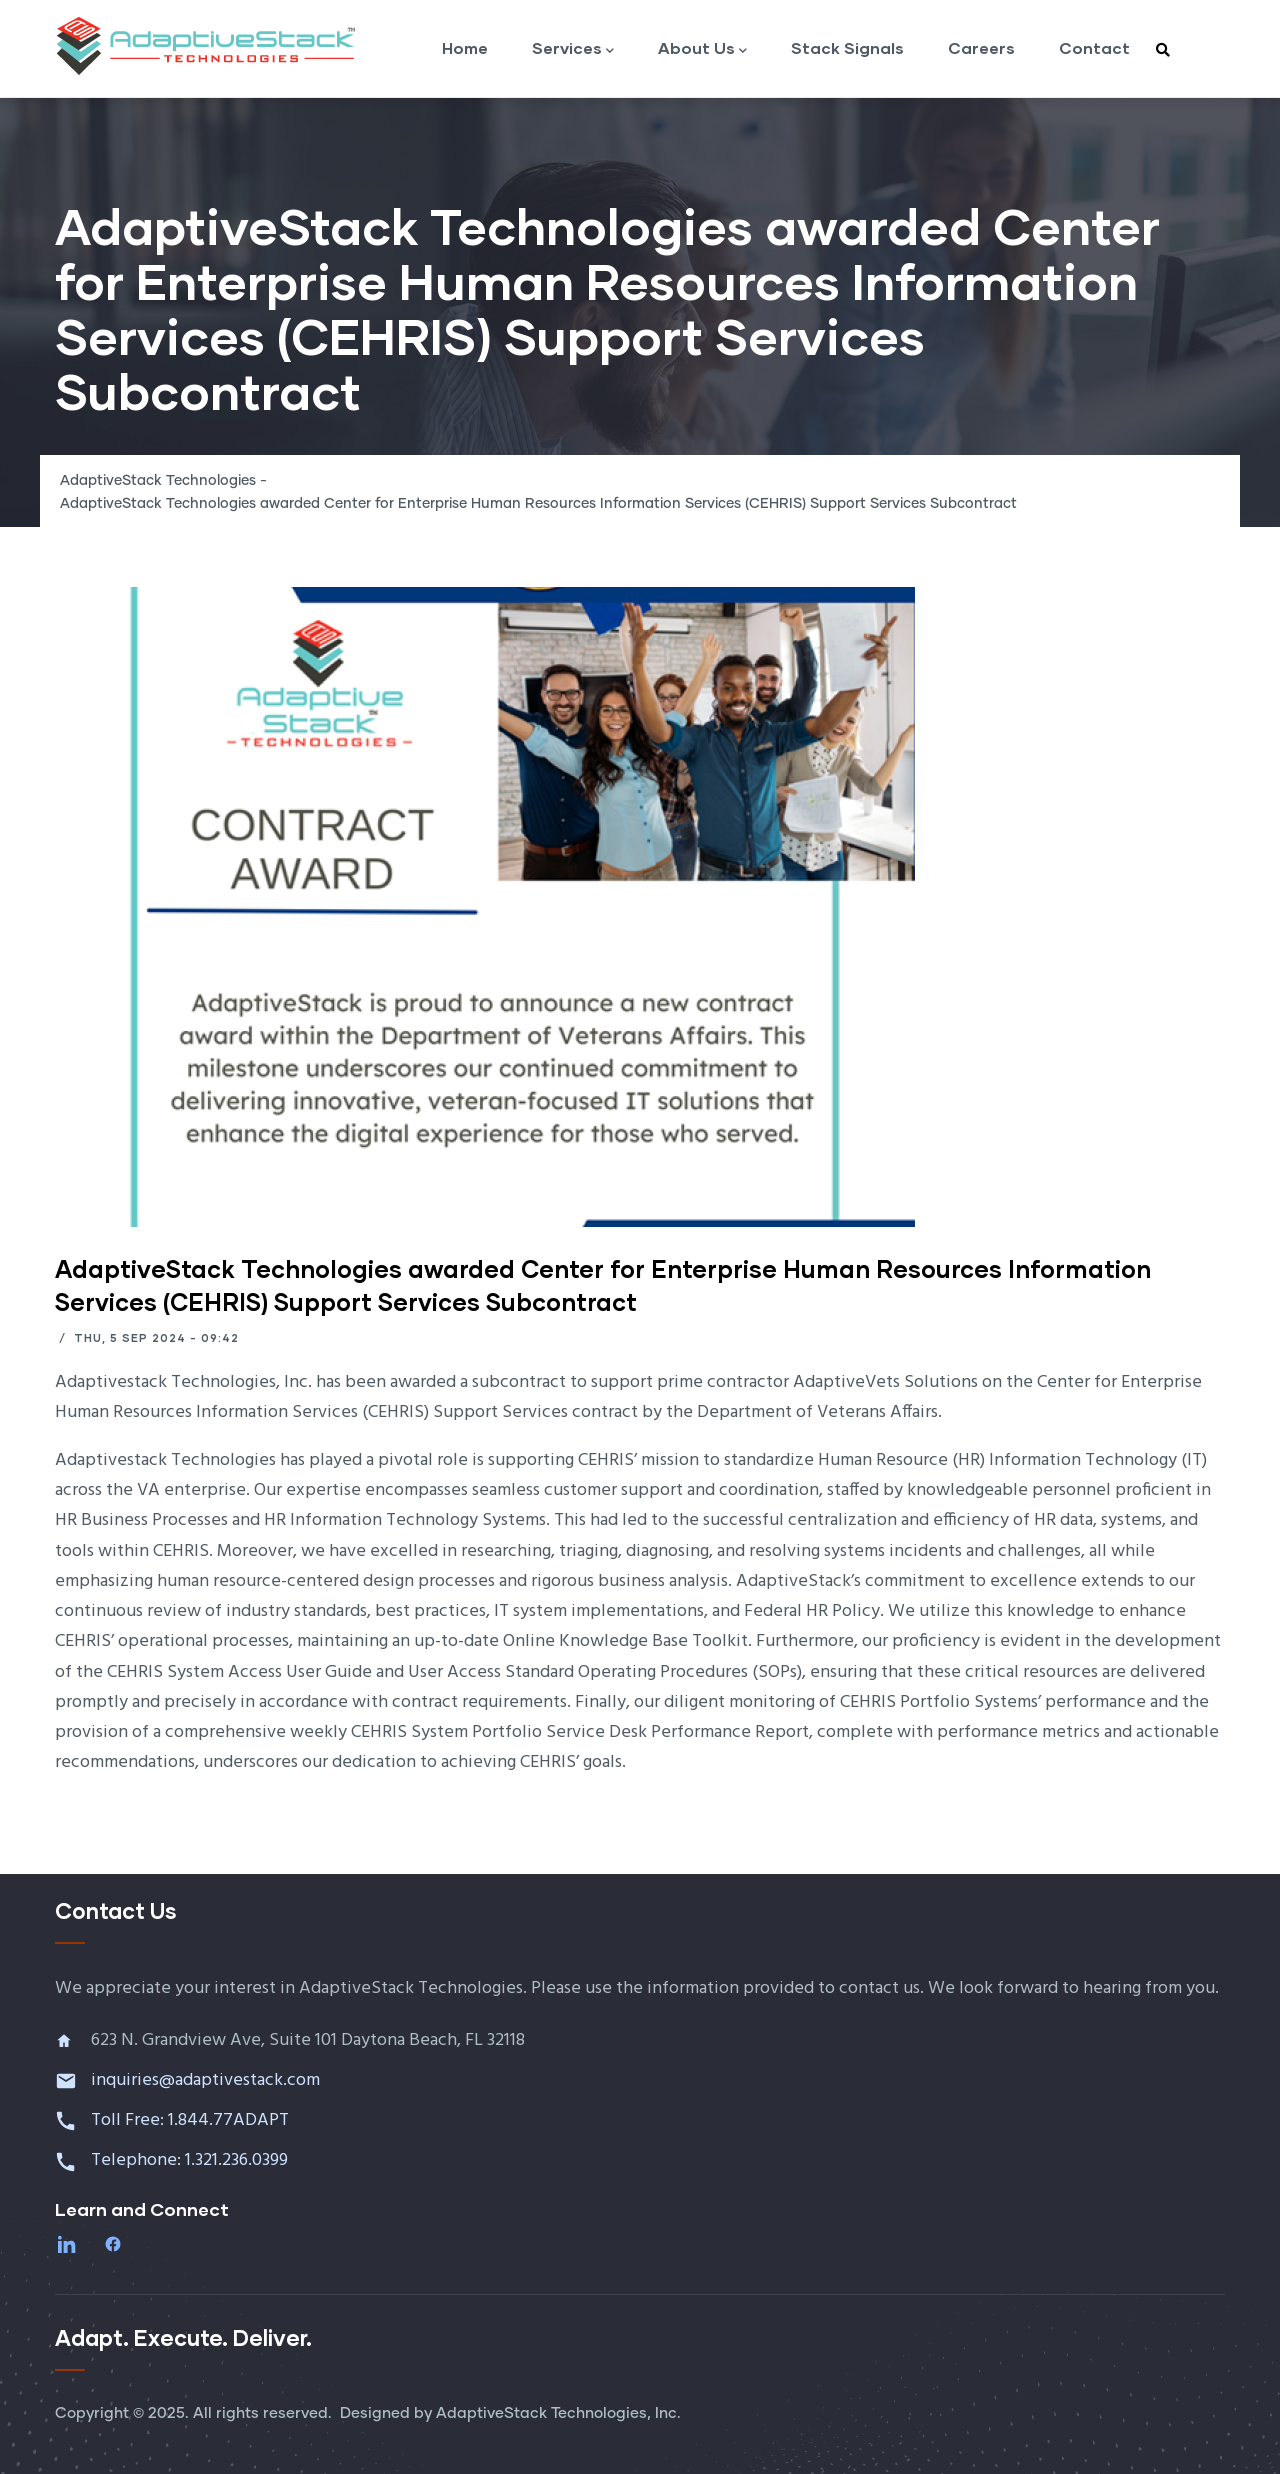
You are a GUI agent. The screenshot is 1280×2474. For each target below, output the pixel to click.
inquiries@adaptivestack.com (205, 2080)
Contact (1094, 47)
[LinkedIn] (69, 2244)
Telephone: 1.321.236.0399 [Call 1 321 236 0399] (191, 2160)
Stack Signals (847, 47)
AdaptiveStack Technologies (158, 481)
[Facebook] (115, 2244)
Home (465, 47)
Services (573, 49)
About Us (702, 49)
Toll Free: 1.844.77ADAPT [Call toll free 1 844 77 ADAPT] (192, 2120)
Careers (981, 47)
